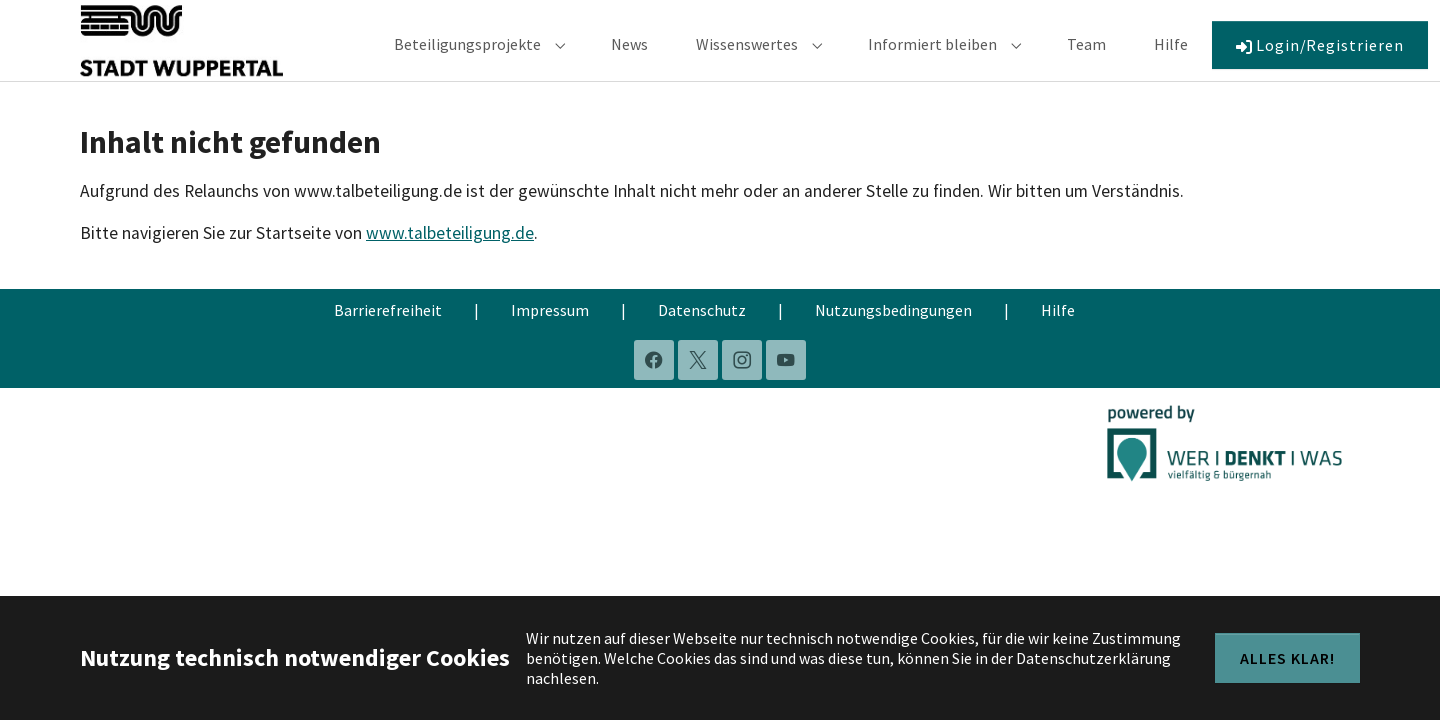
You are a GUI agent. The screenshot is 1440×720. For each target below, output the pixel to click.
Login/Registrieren (1320, 59)
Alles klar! (1287, 658)
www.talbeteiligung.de (450, 262)
